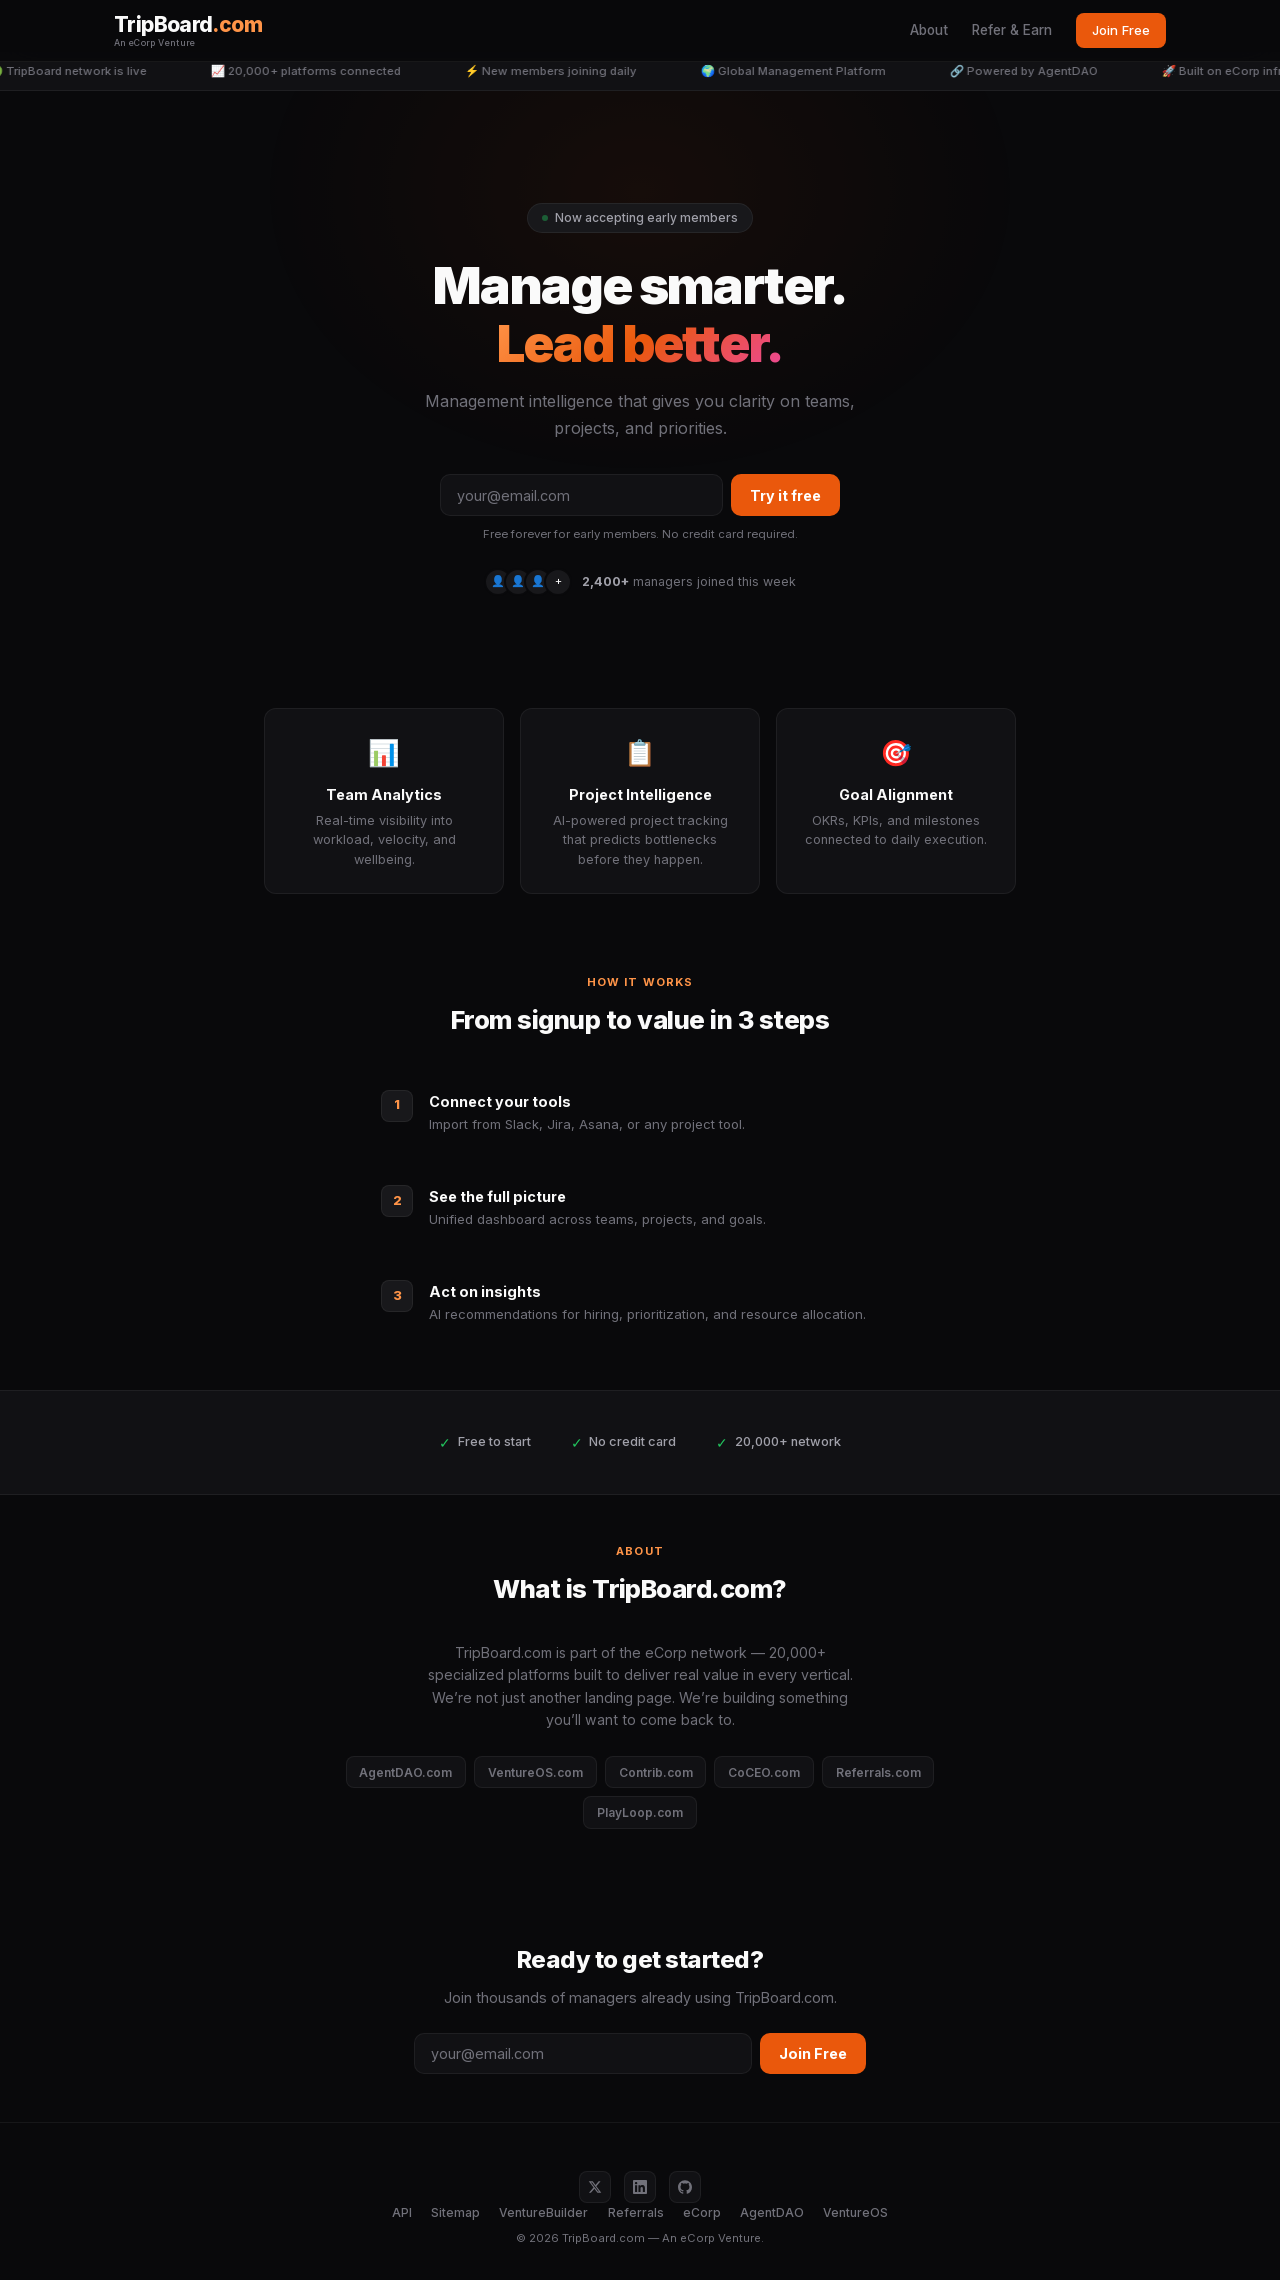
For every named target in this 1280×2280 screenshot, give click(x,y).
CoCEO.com (764, 1772)
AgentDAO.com (405, 1772)
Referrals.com (878, 1772)
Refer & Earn (1012, 30)
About (929, 30)
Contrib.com (656, 1772)
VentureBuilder (543, 2212)
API (402, 2212)
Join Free (1121, 30)
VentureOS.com (535, 1772)
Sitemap (455, 2212)
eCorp (702, 2212)
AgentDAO (772, 2212)
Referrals (636, 2212)
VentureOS (855, 2212)
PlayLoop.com (640, 1812)
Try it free (785, 495)
